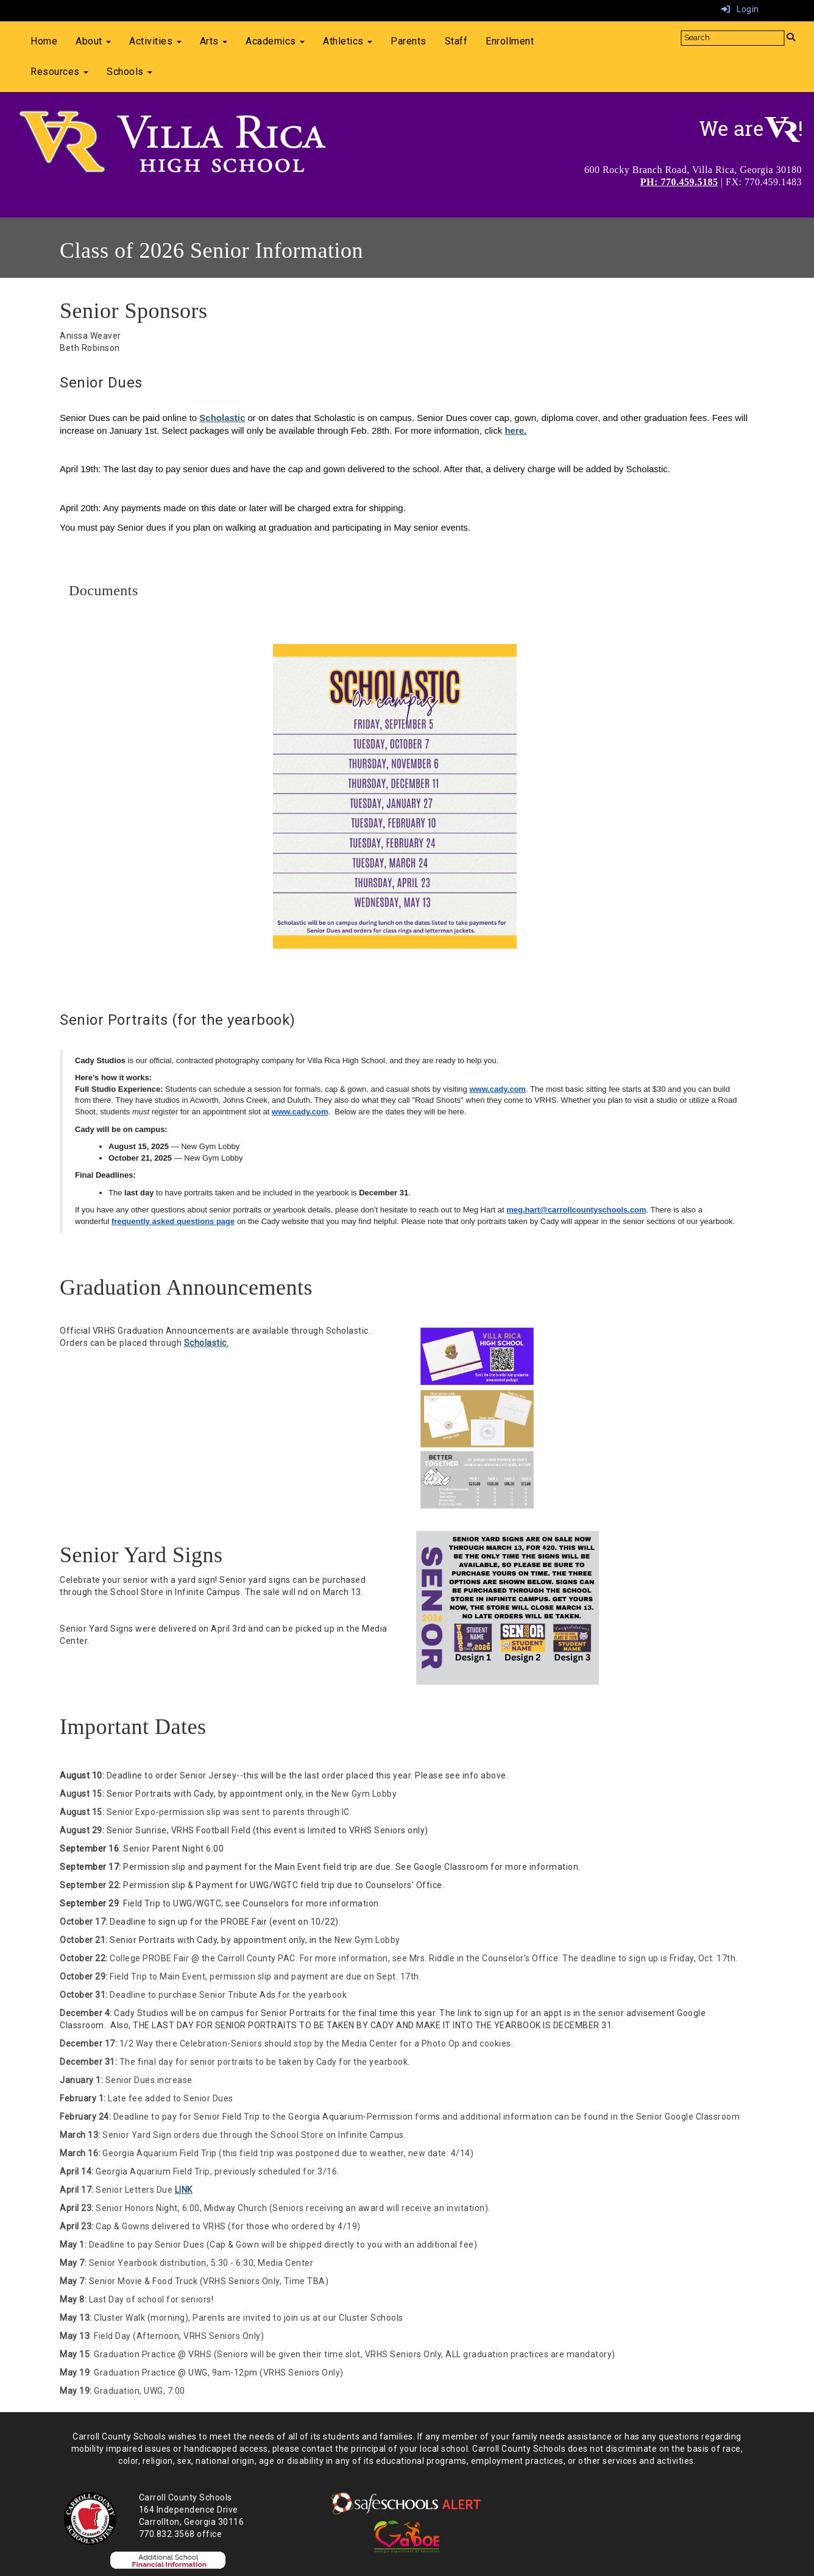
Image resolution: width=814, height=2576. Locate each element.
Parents (408, 41)
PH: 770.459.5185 (679, 182)
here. (515, 430)
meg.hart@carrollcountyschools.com (576, 1209)
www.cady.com (497, 1089)
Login (740, 9)
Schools (129, 71)
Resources (59, 71)
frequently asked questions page (173, 1221)
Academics (275, 41)
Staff (456, 41)
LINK (184, 2190)
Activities (155, 41)
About (93, 41)
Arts (214, 41)
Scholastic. (206, 1343)
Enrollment (510, 41)
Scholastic (222, 417)
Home (43, 41)
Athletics (347, 41)
